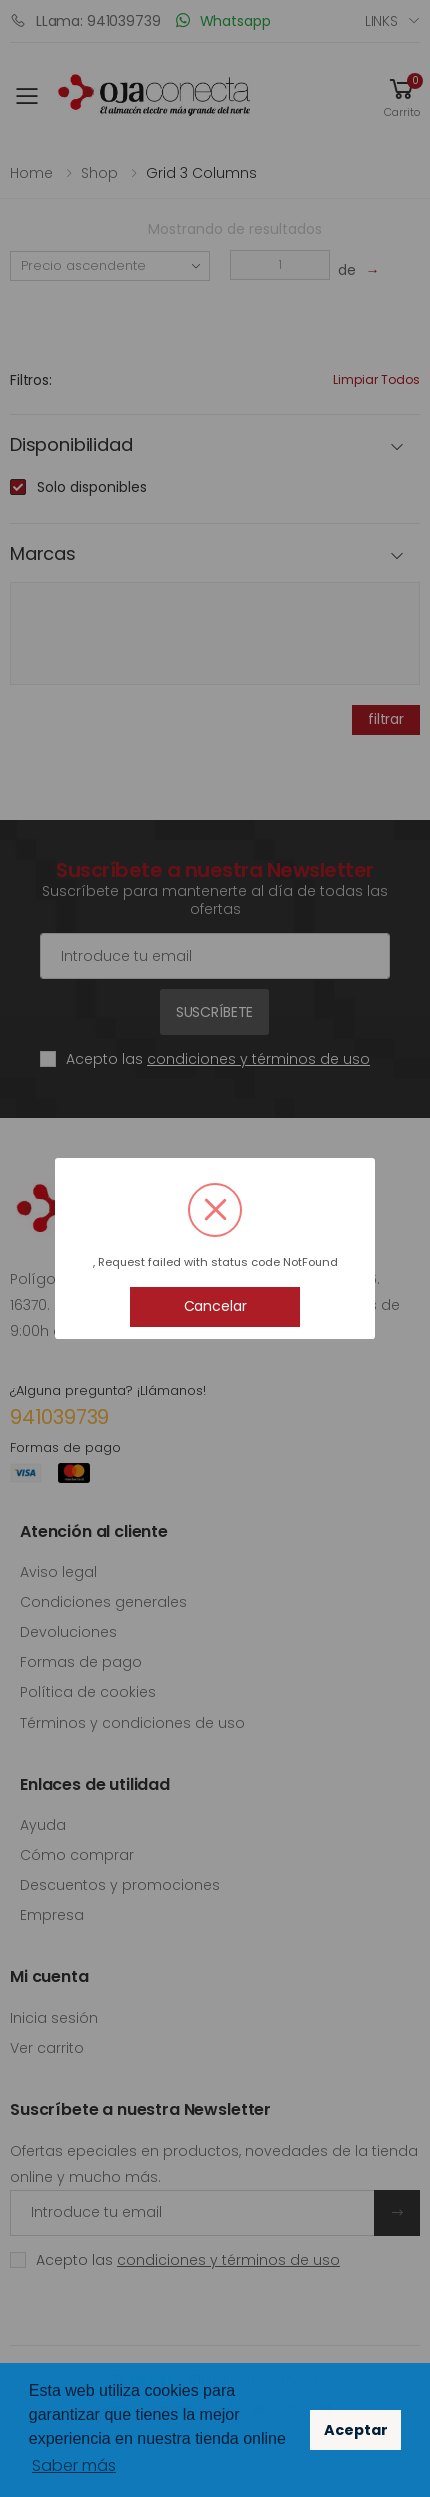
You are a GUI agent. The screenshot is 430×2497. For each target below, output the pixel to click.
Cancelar (215, 1306)
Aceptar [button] (356, 2430)
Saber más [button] (74, 2465)
